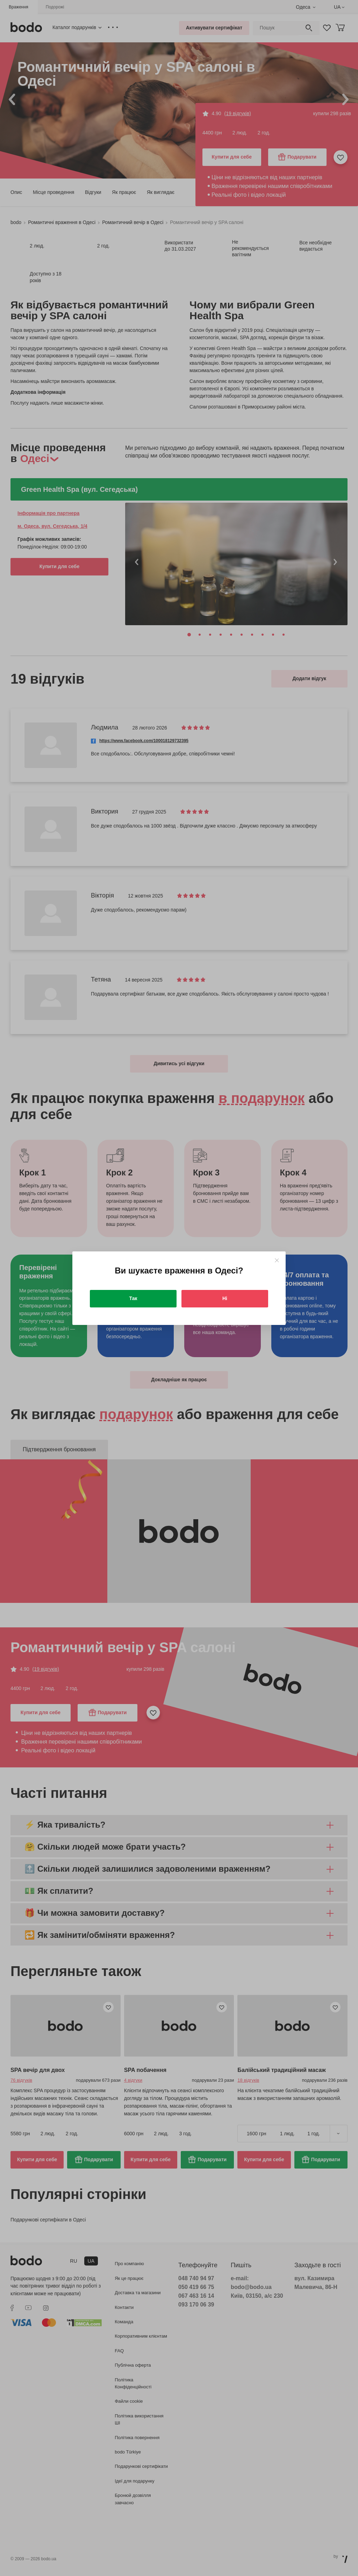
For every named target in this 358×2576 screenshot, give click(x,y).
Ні (224, 1298)
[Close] (277, 1260)
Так (133, 1298)
